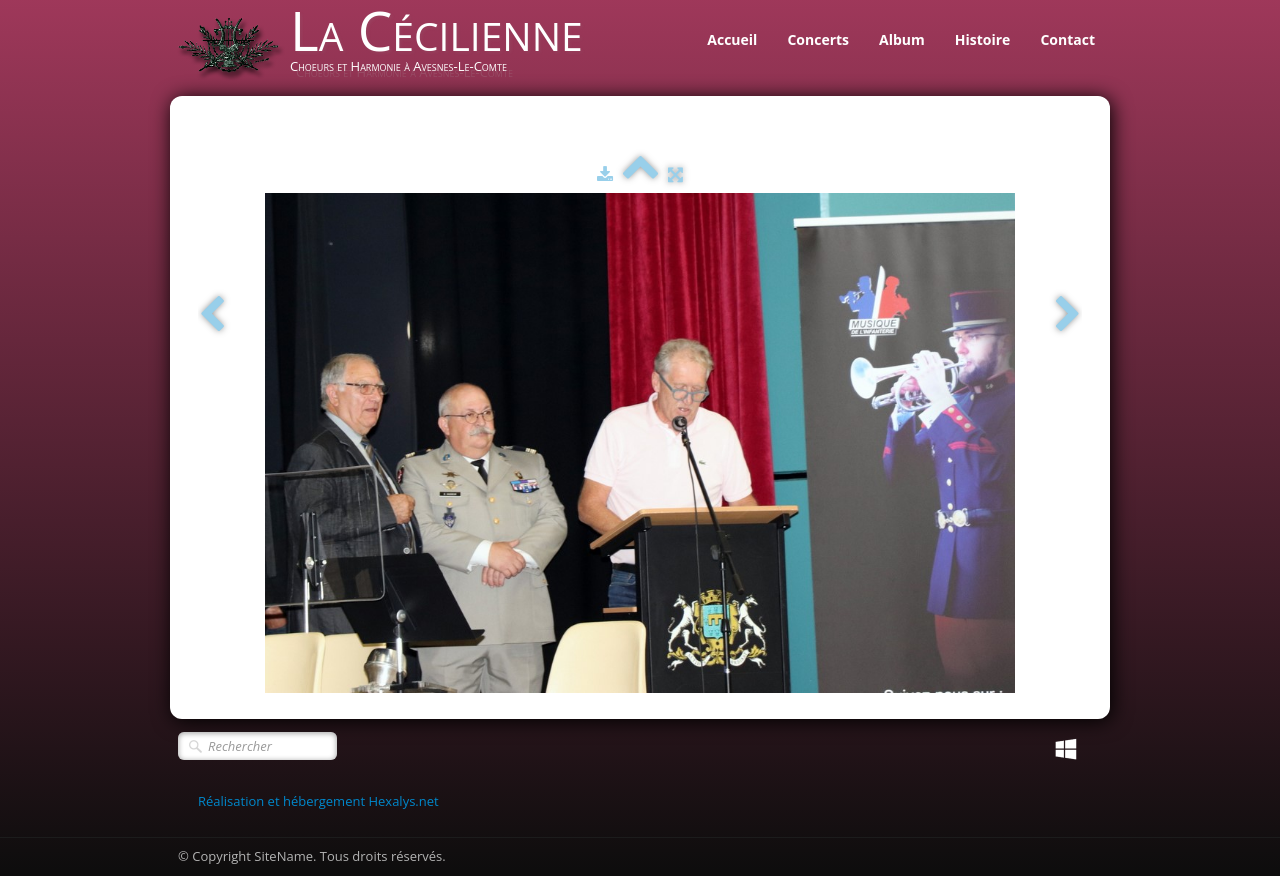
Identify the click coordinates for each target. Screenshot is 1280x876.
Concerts (818, 39)
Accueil (732, 39)
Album (902, 39)
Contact (1067, 39)
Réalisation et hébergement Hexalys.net (318, 801)
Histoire (983, 39)
